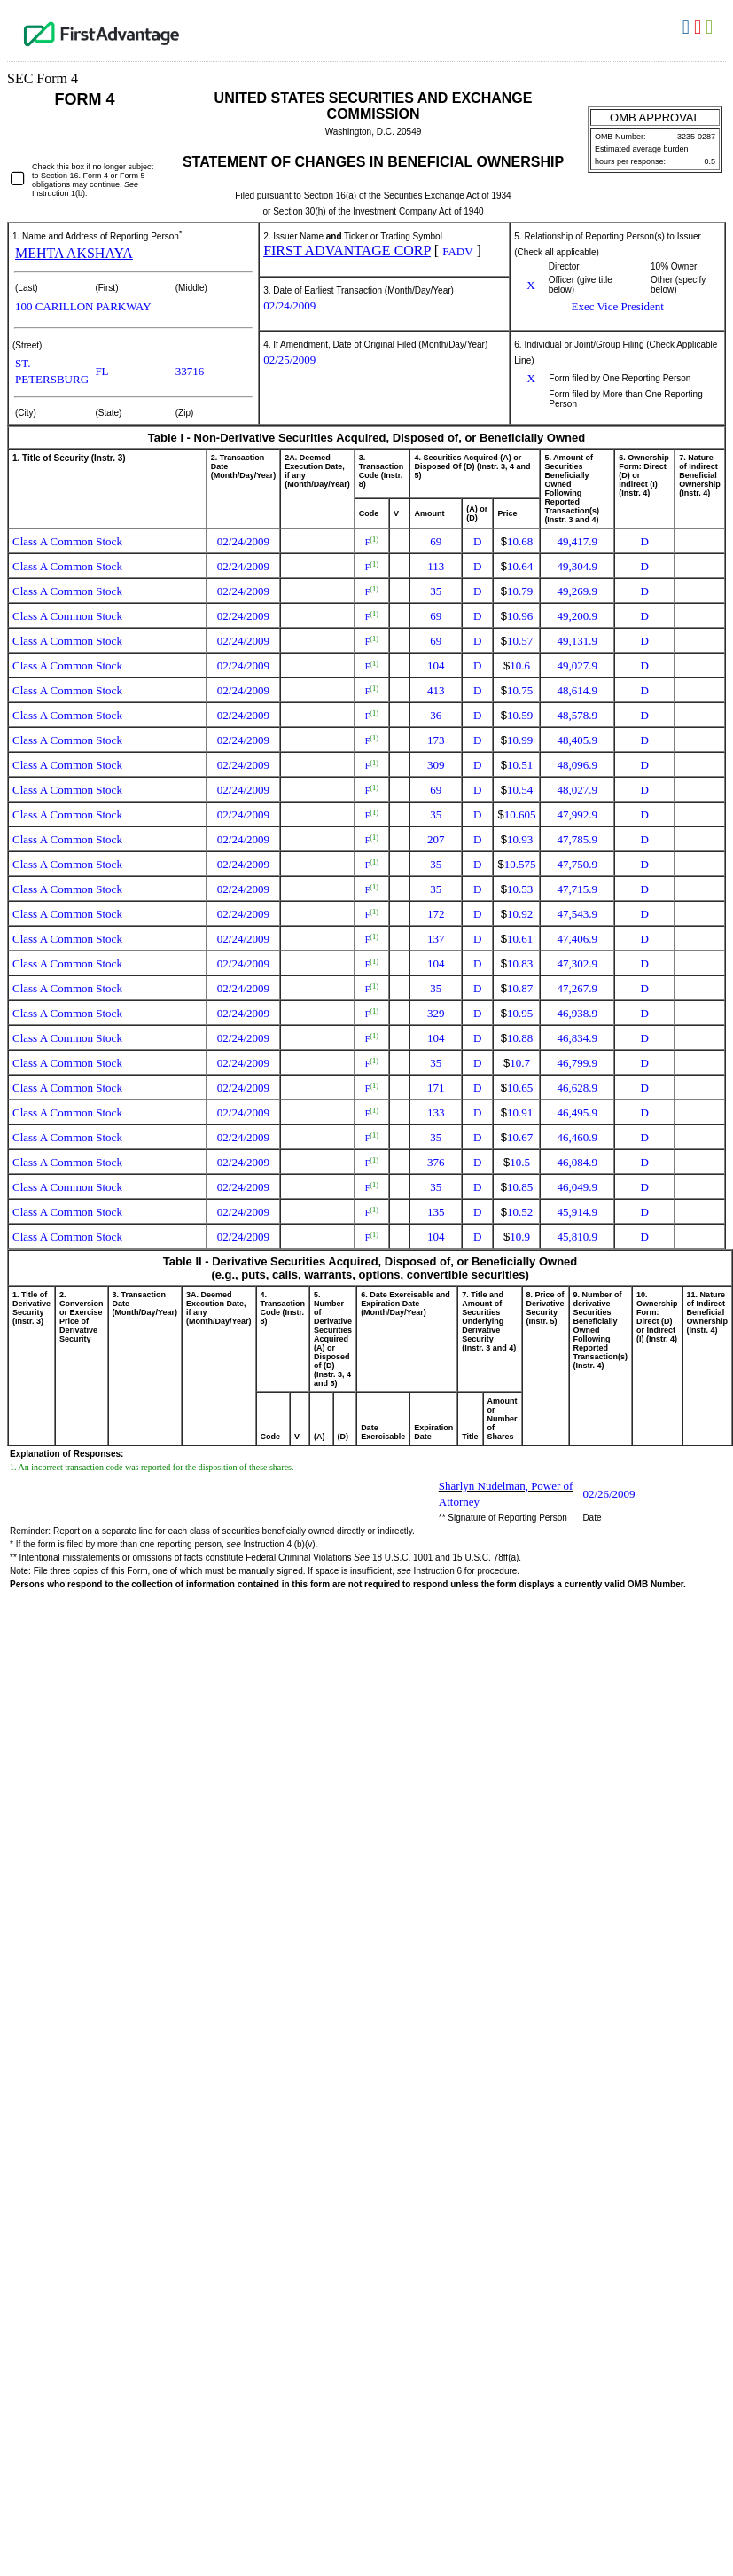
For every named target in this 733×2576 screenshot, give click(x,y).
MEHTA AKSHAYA (74, 253)
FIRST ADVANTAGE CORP (347, 250)
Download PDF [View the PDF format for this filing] (700, 27)
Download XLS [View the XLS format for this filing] (711, 27)
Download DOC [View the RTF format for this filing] (688, 27)
